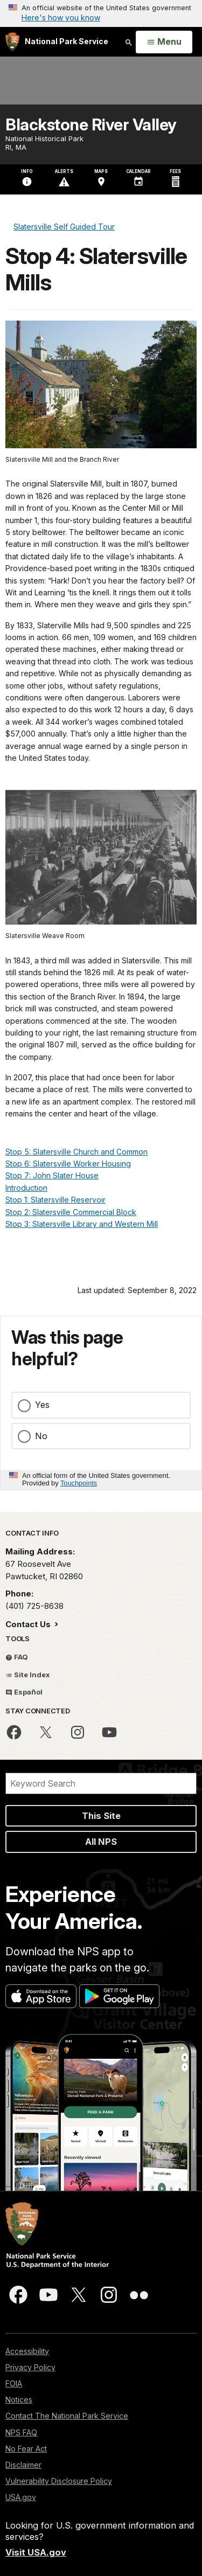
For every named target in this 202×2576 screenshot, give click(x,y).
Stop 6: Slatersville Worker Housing (68, 1163)
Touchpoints (78, 1483)
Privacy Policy (30, 2367)
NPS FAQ (21, 2432)
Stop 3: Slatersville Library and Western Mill (81, 1223)
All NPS (101, 1841)
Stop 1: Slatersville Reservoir (55, 1199)
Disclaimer (23, 2464)
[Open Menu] (164, 42)
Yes (42, 1404)
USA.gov (20, 2497)
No (41, 1436)
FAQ (16, 1656)
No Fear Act (26, 2448)
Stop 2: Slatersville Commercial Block (70, 1212)
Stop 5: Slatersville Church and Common (76, 1151)
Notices (18, 2399)
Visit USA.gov (35, 2552)
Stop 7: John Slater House (52, 1175)
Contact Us (29, 1624)
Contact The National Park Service (66, 2415)
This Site (101, 1815)
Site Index (27, 1674)
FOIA (13, 2383)
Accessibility (27, 2351)
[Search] (101, 1783)
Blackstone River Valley (91, 124)
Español (24, 1692)
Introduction (26, 1187)
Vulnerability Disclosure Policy (58, 2480)
